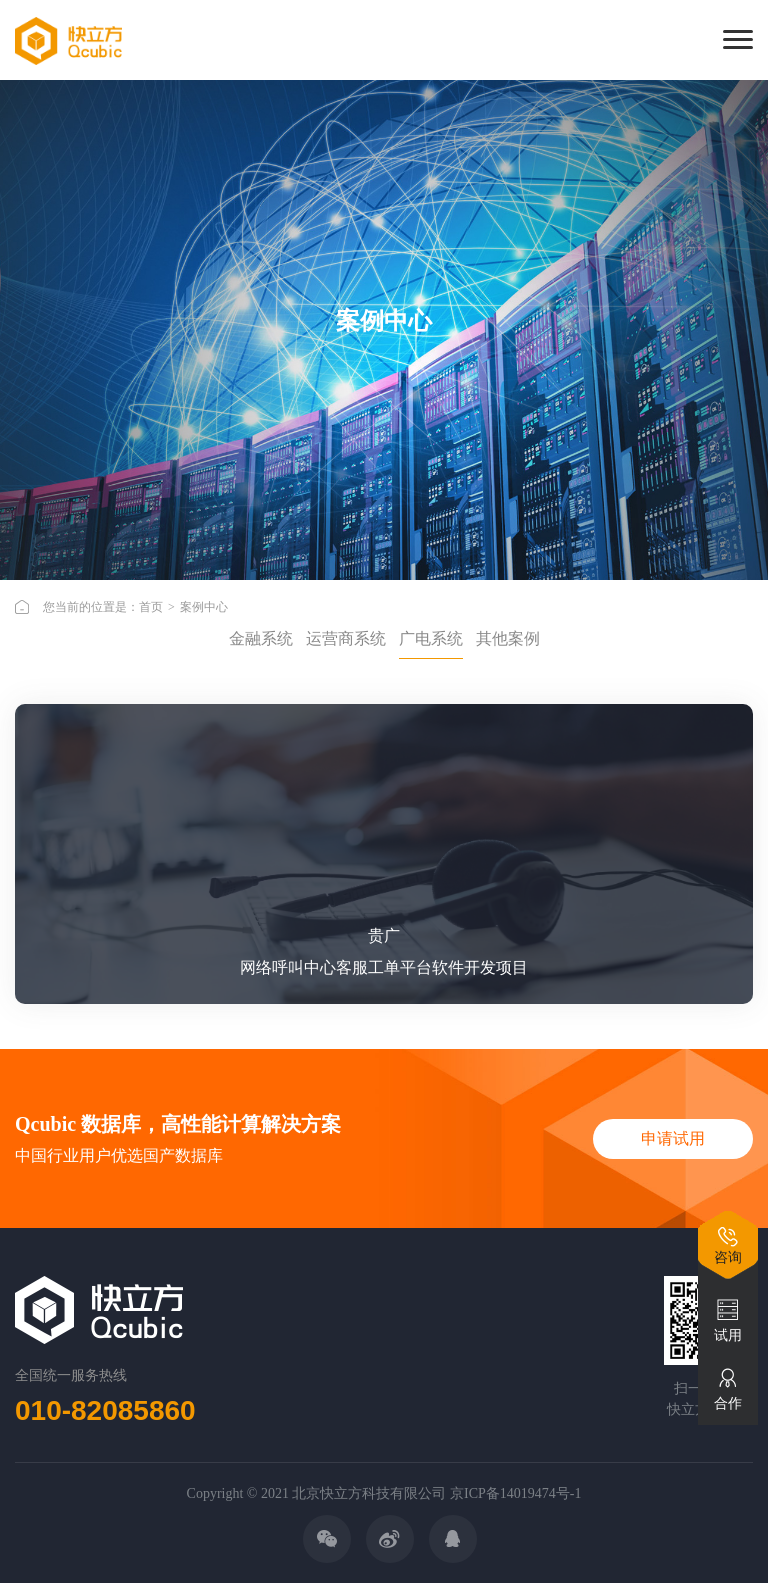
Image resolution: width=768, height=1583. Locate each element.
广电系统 (431, 638)
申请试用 (673, 1138)
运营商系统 (346, 638)
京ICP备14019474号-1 (515, 1493)
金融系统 (261, 638)
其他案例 (508, 638)
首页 (151, 607)
